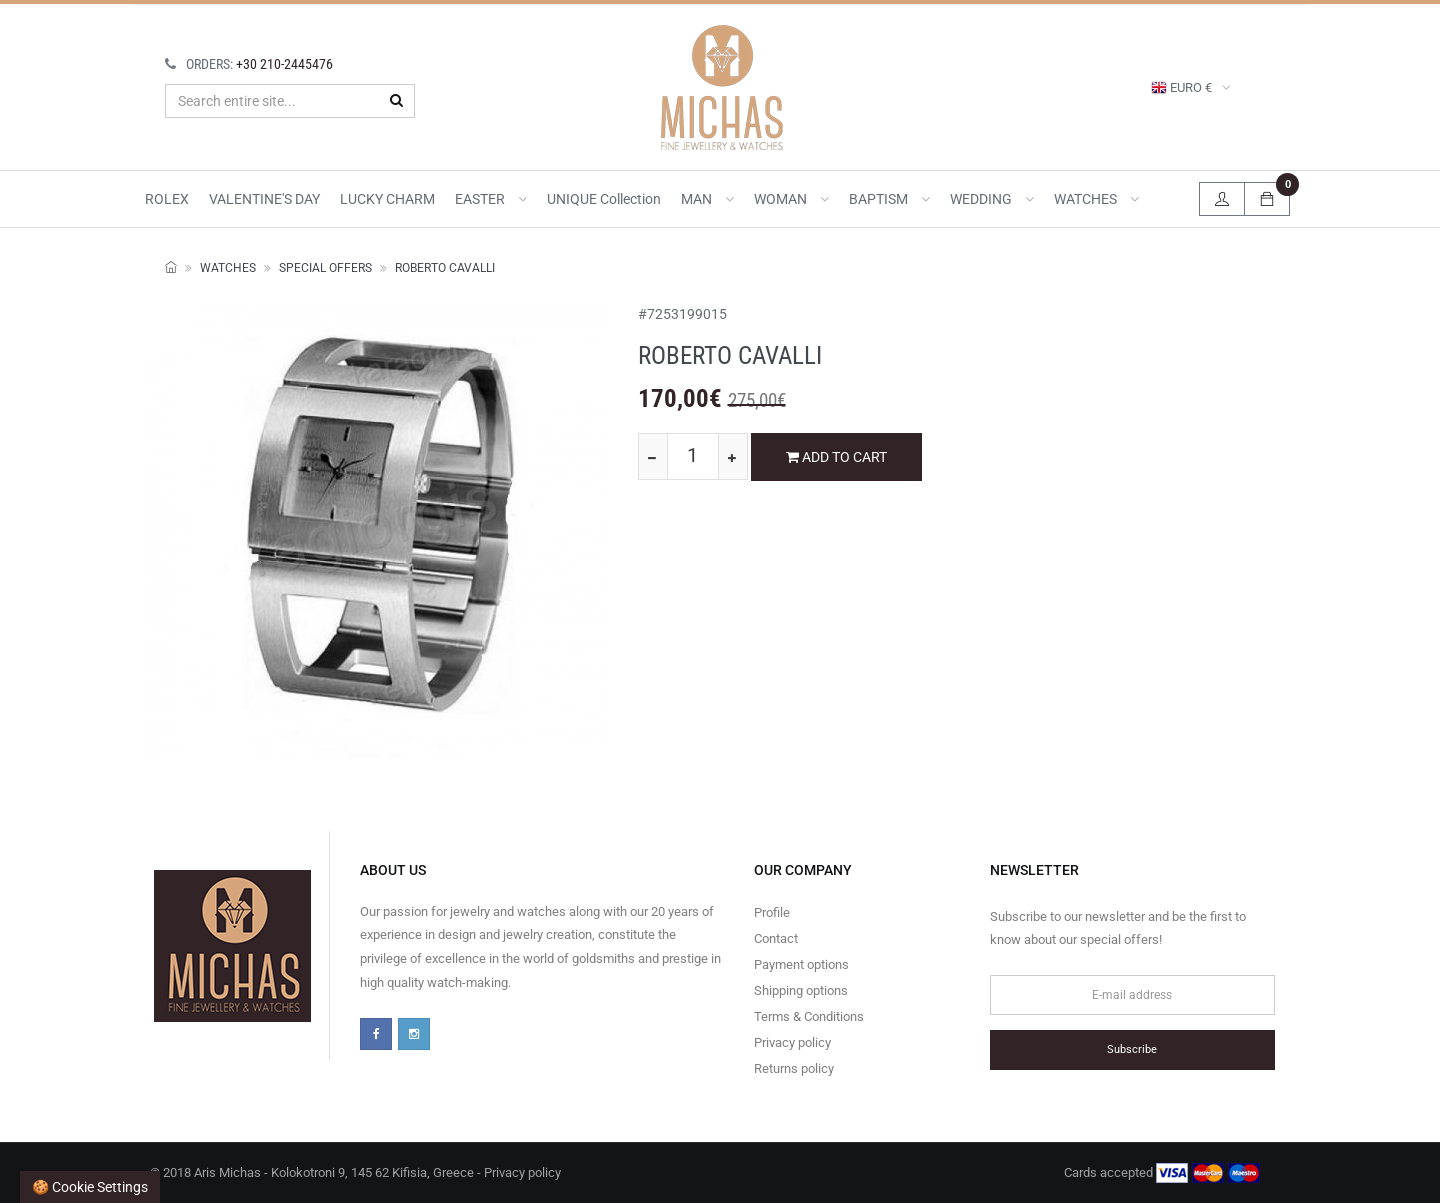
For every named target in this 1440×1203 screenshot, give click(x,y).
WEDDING (992, 199)
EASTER (491, 199)
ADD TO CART (836, 457)
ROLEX (167, 199)
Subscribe (1132, 1049)
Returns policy (794, 1068)
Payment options (801, 964)
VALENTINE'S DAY (264, 199)
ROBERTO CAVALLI (445, 268)
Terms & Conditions (809, 1016)
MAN (707, 199)
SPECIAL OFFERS (325, 268)
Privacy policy (792, 1042)
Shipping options (801, 990)
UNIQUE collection (604, 199)
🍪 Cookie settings (90, 1187)
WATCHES (1096, 199)
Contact (776, 938)
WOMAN (791, 199)
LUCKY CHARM (387, 199)
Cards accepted (1162, 1173)
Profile (772, 912)
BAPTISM (889, 199)
